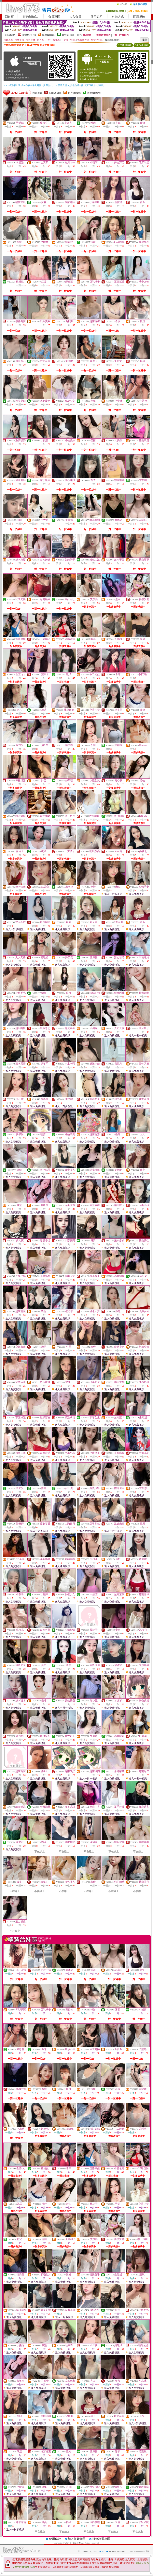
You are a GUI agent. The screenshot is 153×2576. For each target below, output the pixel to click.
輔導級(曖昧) (49, 35)
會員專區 (54, 16)
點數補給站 (30, 16)
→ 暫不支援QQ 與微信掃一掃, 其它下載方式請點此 (79, 85)
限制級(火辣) (29, 35)
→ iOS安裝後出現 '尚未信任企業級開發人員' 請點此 (28, 85)
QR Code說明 (141, 45)
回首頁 (9, 16)
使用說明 (97, 16)
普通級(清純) (68, 35)
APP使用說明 (125, 45)
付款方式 (118, 16)
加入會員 (75, 16)
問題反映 (139, 16)
